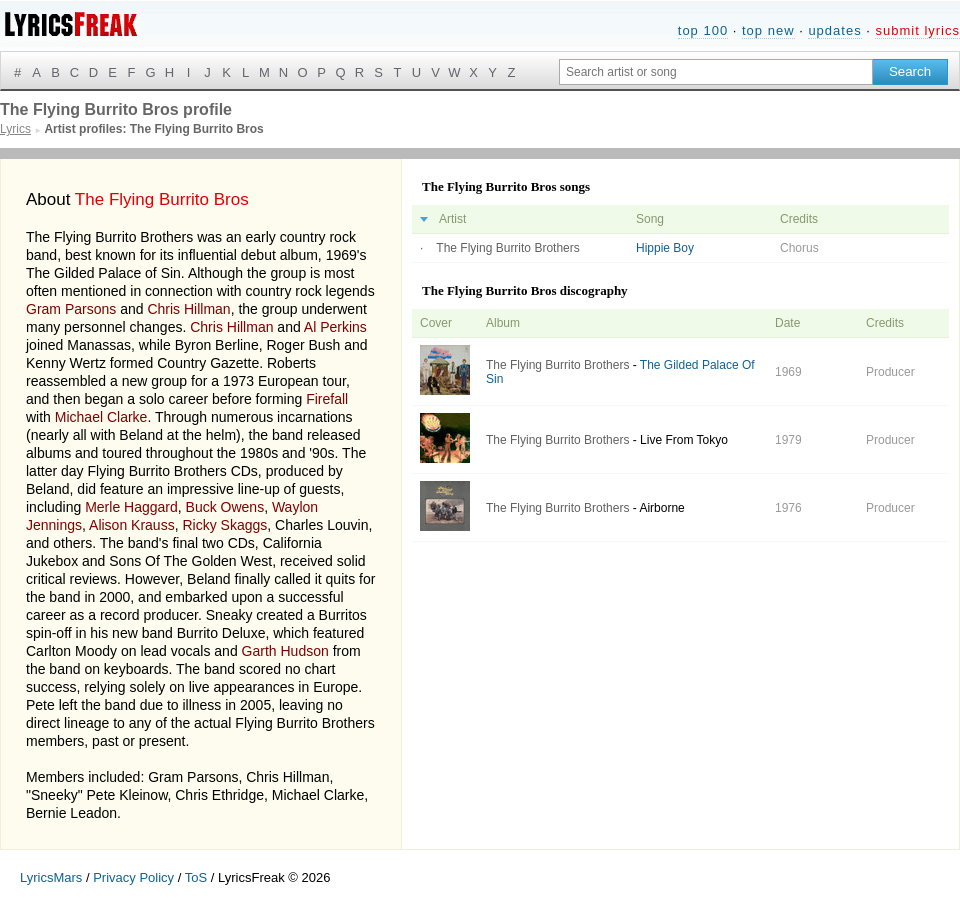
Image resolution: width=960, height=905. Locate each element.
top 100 (703, 30)
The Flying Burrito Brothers (507, 248)
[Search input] (716, 72)
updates (834, 30)
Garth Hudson (285, 651)
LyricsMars (51, 877)
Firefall (327, 399)
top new (768, 30)
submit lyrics (917, 30)
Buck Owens (225, 507)
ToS (196, 877)
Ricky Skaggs (224, 525)
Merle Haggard (131, 507)
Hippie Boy (665, 248)
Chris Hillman (188, 309)
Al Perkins (335, 327)
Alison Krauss (132, 525)
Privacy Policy (133, 877)
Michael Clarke (101, 417)
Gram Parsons (71, 309)
